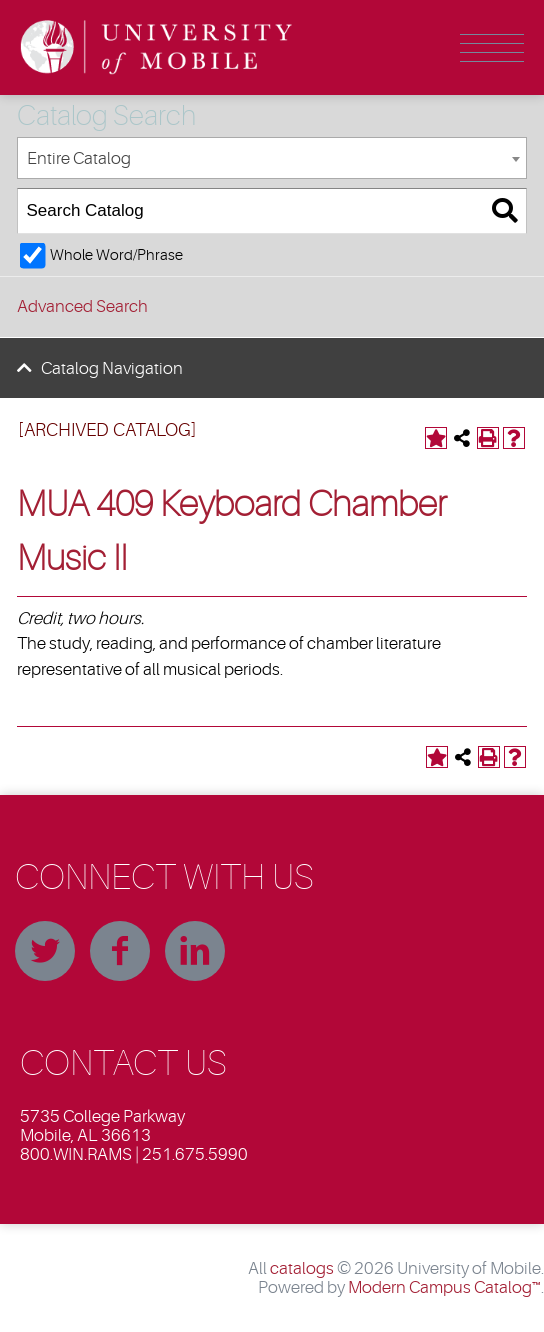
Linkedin (195, 951)
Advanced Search (82, 306)
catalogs (302, 1268)
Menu (492, 48)
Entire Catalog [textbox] (79, 158)
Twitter (45, 951)
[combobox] (272, 158)
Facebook (120, 951)
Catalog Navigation (112, 368)
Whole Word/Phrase (116, 255)
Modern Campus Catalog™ (444, 1287)
